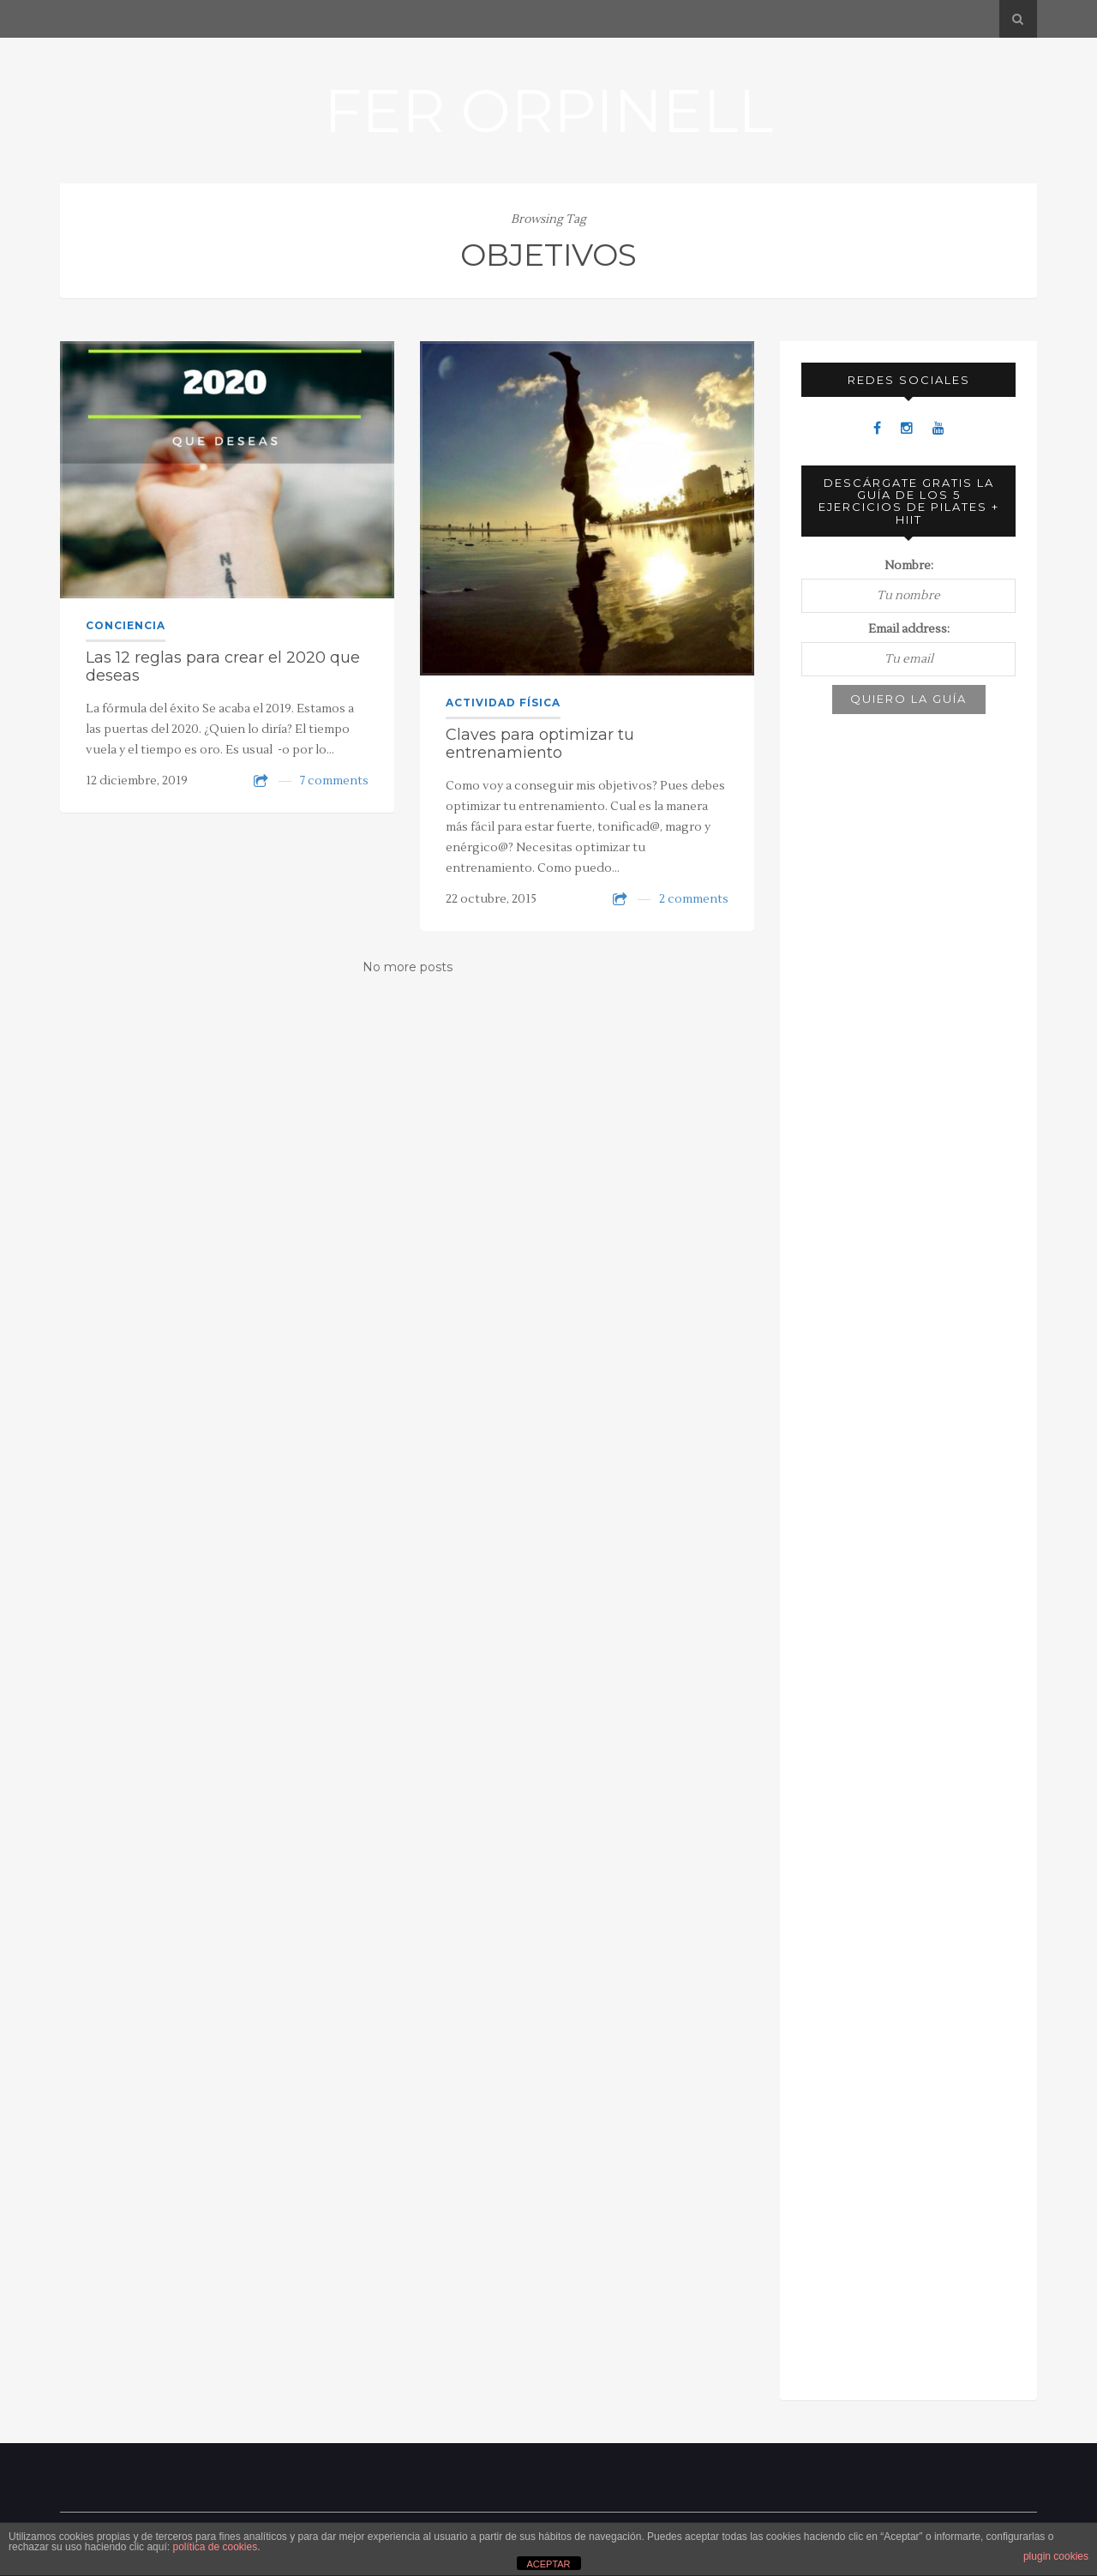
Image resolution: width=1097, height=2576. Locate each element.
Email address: (909, 629)
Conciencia (125, 625)
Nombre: (908, 565)
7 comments (334, 781)
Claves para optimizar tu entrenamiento (540, 744)
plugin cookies (1055, 2556)
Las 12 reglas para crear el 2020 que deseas (223, 667)
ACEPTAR (548, 2564)
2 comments (693, 899)
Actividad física (503, 702)
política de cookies (214, 2547)
